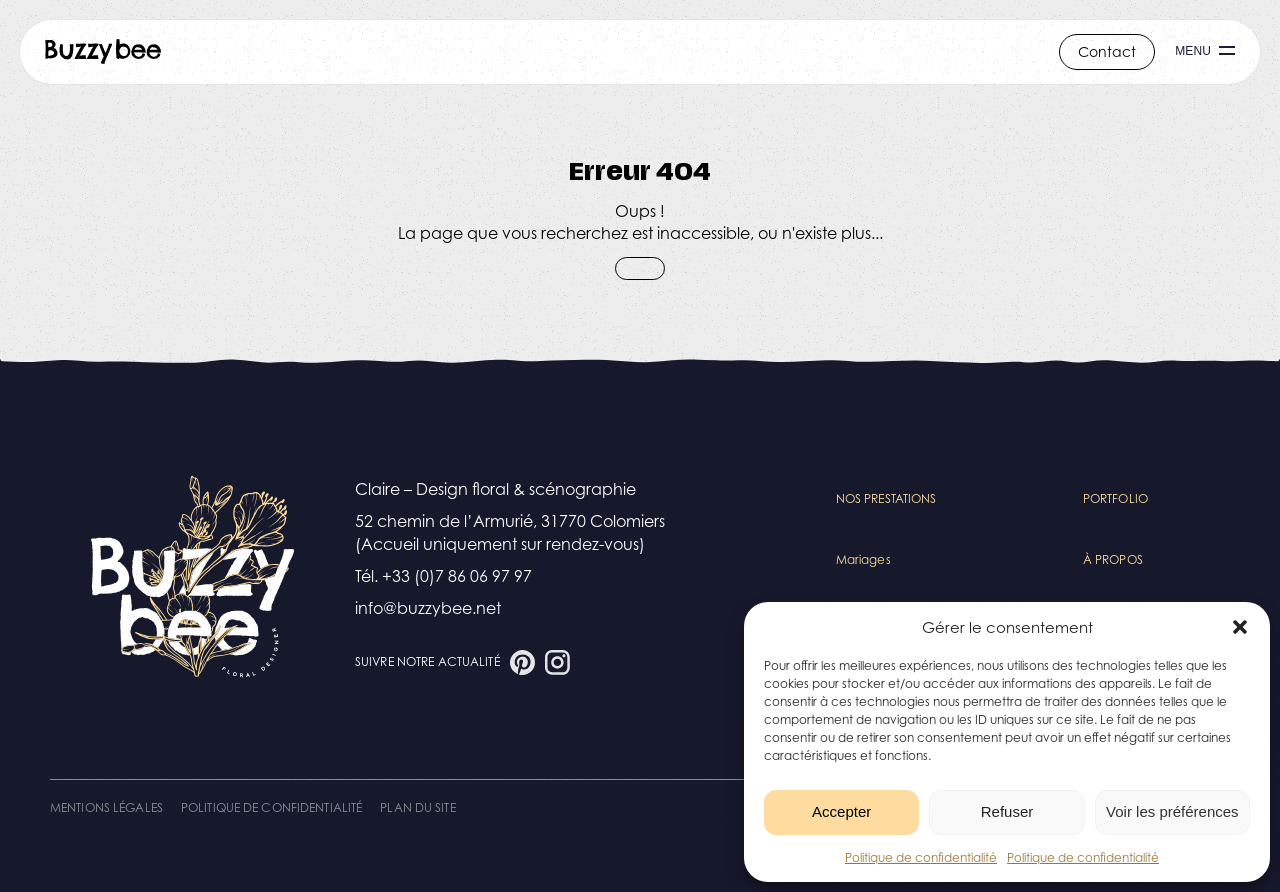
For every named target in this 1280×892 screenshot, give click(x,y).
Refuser (1007, 811)
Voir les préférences (1172, 811)
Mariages (863, 559)
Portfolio (1115, 498)
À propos (1113, 559)
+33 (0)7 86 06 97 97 (457, 576)
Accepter (841, 811)
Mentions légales (106, 807)
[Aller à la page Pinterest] (522, 662)
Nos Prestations (886, 498)
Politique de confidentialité (921, 857)
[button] (1240, 627)
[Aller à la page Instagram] (557, 662)
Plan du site (417, 807)
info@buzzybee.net (428, 608)
